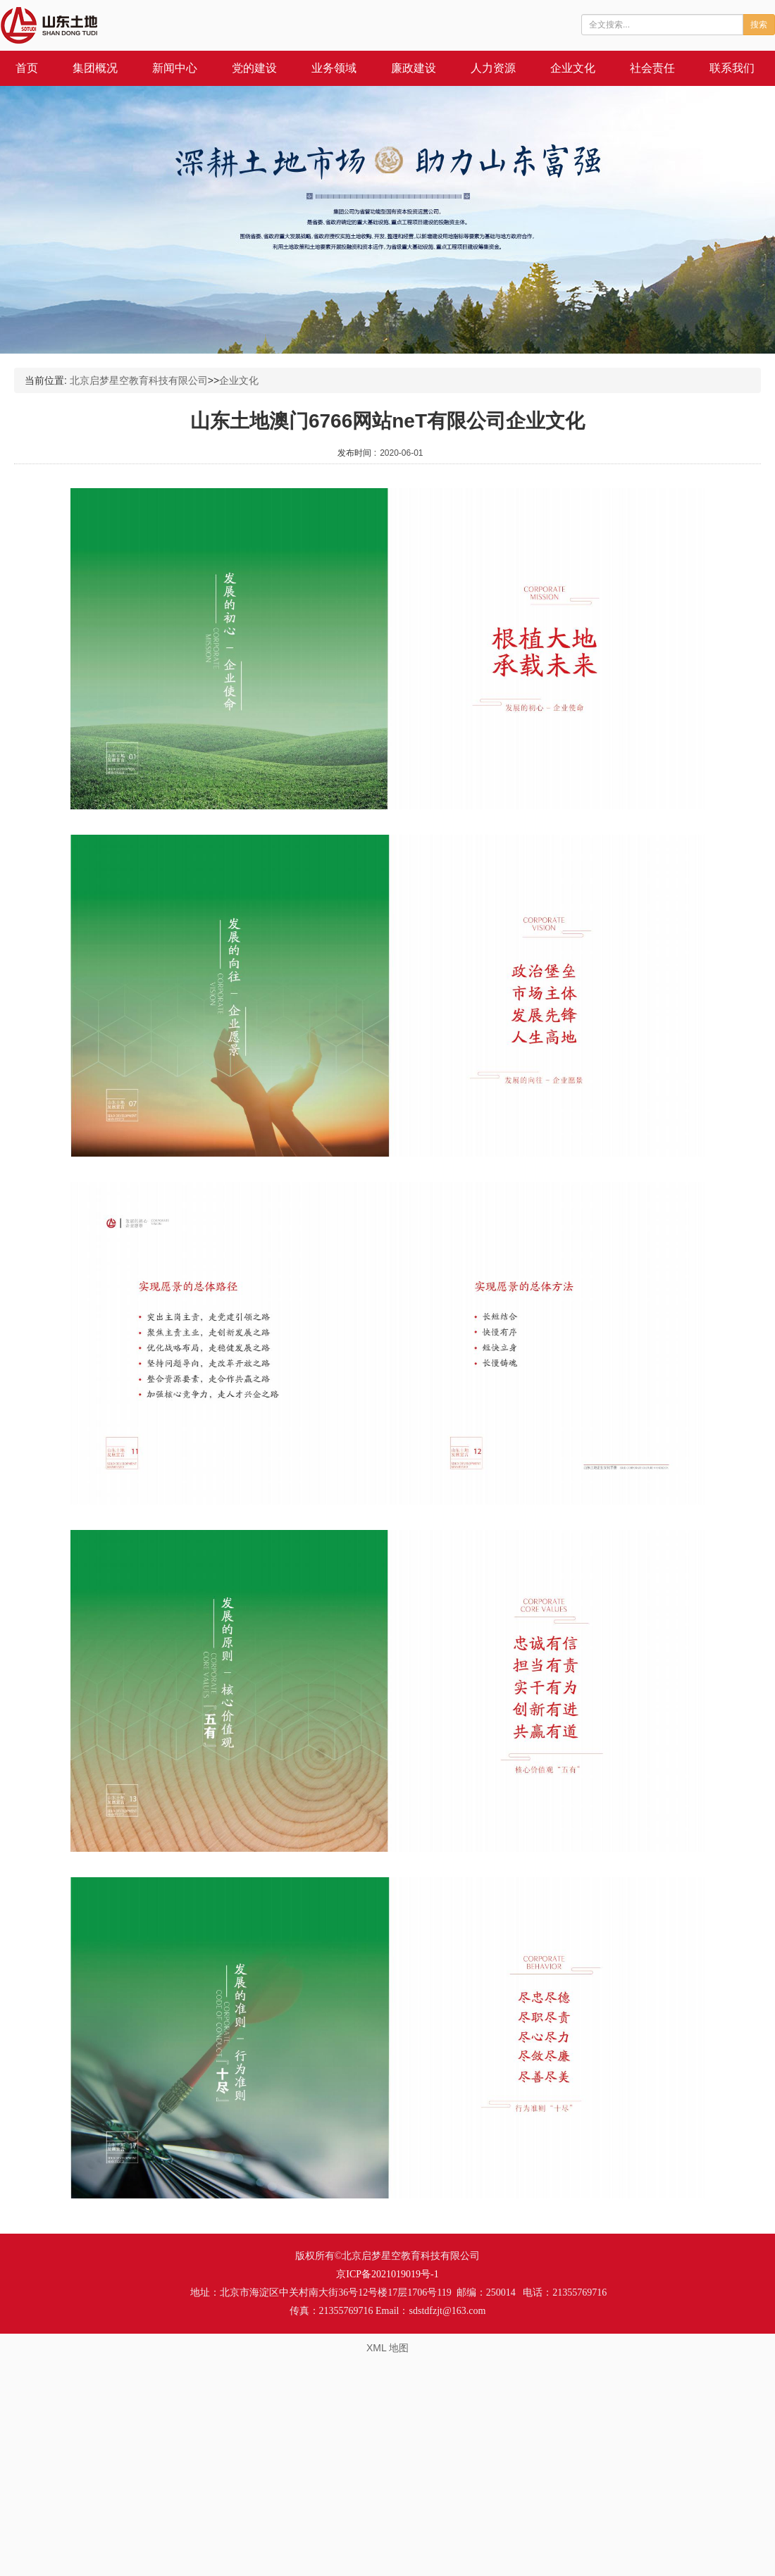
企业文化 (572, 68)
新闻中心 (174, 68)
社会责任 (652, 68)
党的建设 (254, 68)
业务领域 (333, 68)
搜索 (758, 25)
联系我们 (732, 68)
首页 (27, 68)
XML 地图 (387, 2347)
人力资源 (493, 68)
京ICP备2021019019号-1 (387, 2274)
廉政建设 (413, 68)
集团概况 (95, 68)
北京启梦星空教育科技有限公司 (139, 380)
